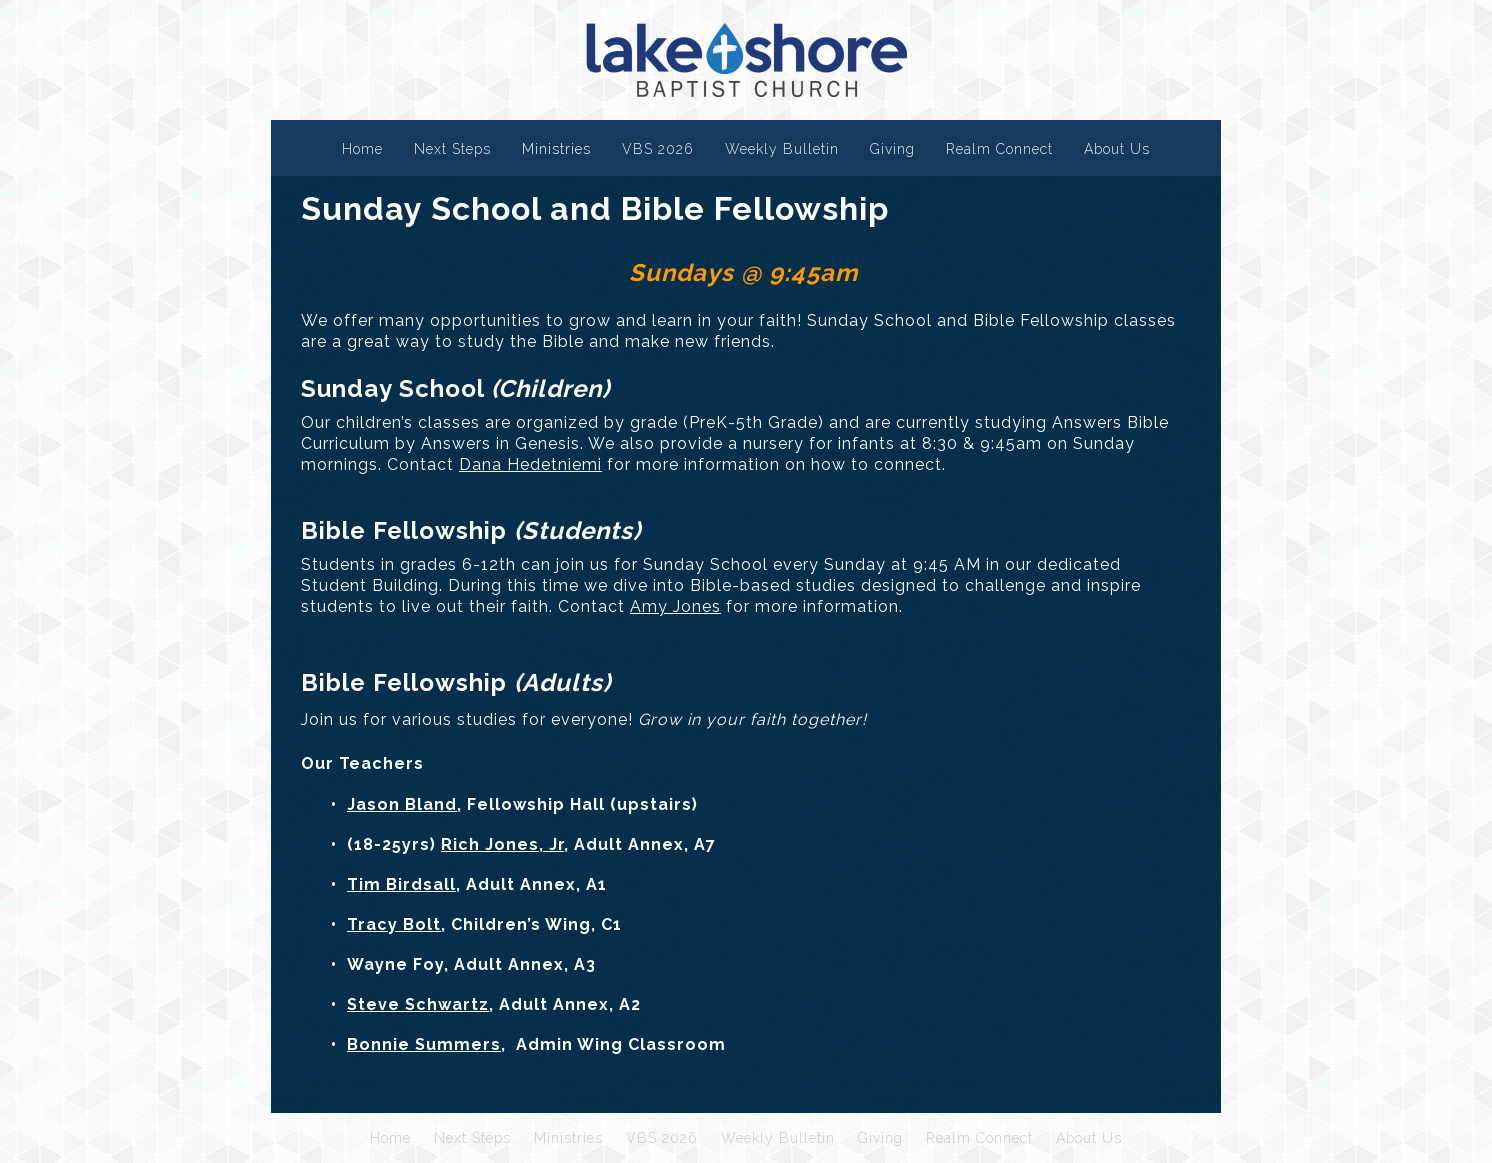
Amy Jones (675, 606)
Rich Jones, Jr (502, 844)
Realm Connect (999, 149)
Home (362, 149)
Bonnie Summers (424, 1044)
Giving (892, 149)
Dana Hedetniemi (530, 464)
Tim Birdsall (401, 884)
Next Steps (452, 149)
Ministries (556, 149)
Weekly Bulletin (782, 149)
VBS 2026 (658, 149)
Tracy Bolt (394, 924)
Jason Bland (402, 804)
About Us (1117, 149)
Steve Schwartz (418, 1004)
